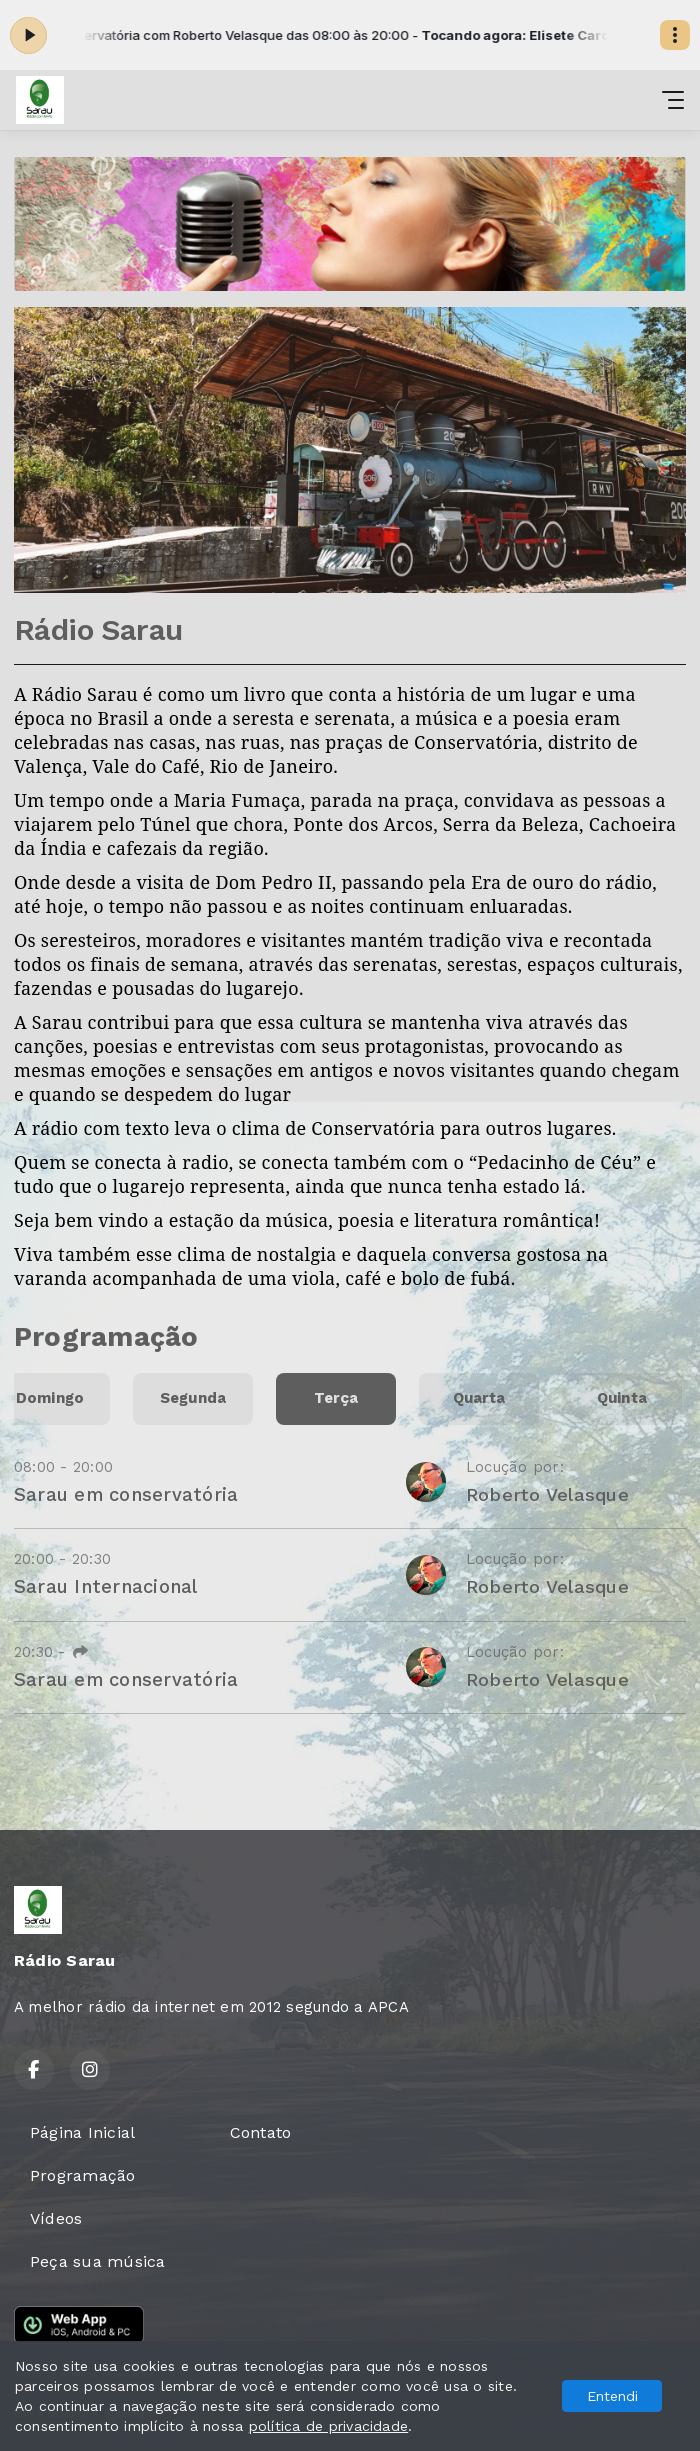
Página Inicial (82, 2132)
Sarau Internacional (106, 1586)
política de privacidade (329, 2426)
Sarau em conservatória (126, 1494)
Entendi (612, 2396)
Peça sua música (98, 2261)
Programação (83, 2175)
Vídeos (56, 2218)
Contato (261, 2132)
